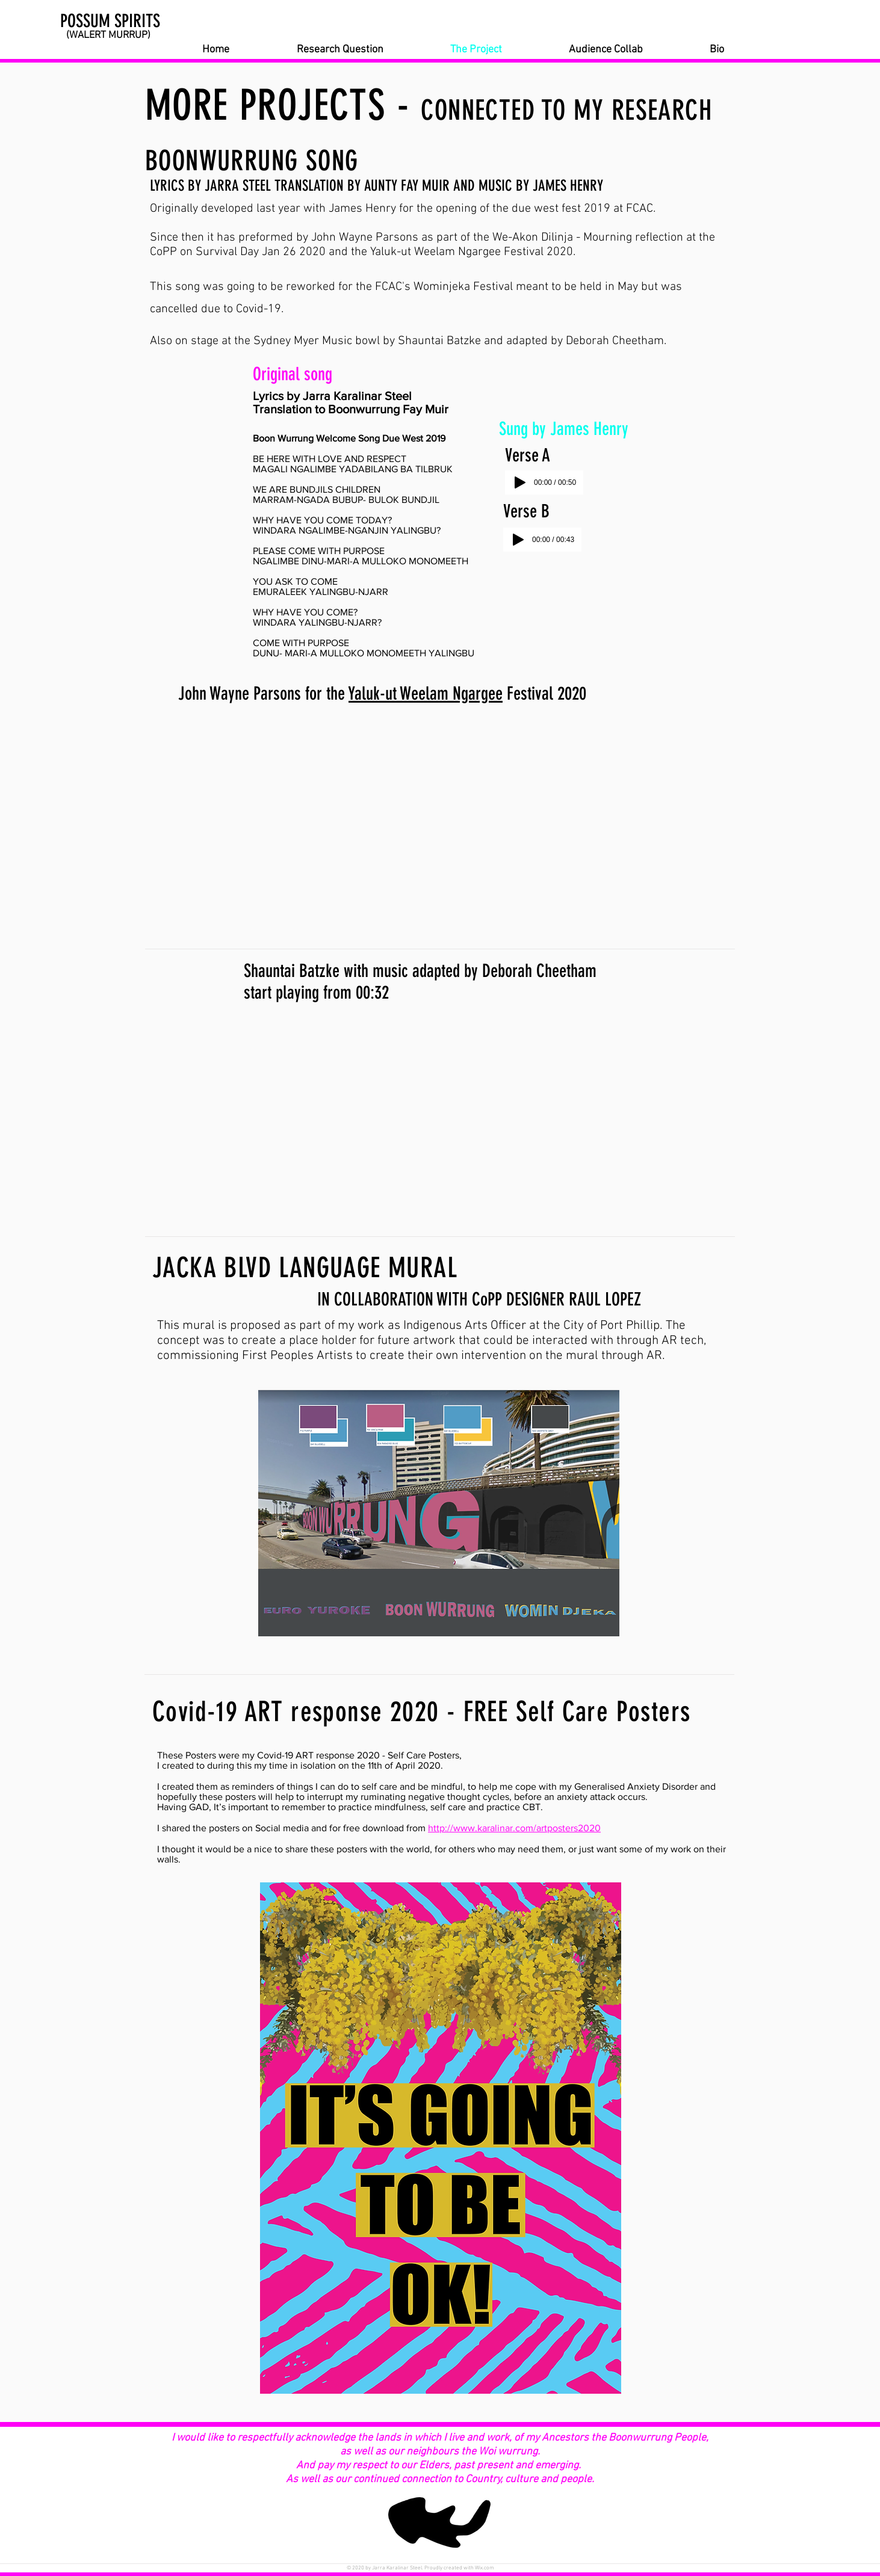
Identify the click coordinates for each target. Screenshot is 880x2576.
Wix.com (484, 2568)
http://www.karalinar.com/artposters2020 (514, 1828)
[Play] (520, 482)
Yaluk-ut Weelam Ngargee (426, 693)
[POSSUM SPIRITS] (124, 21)
